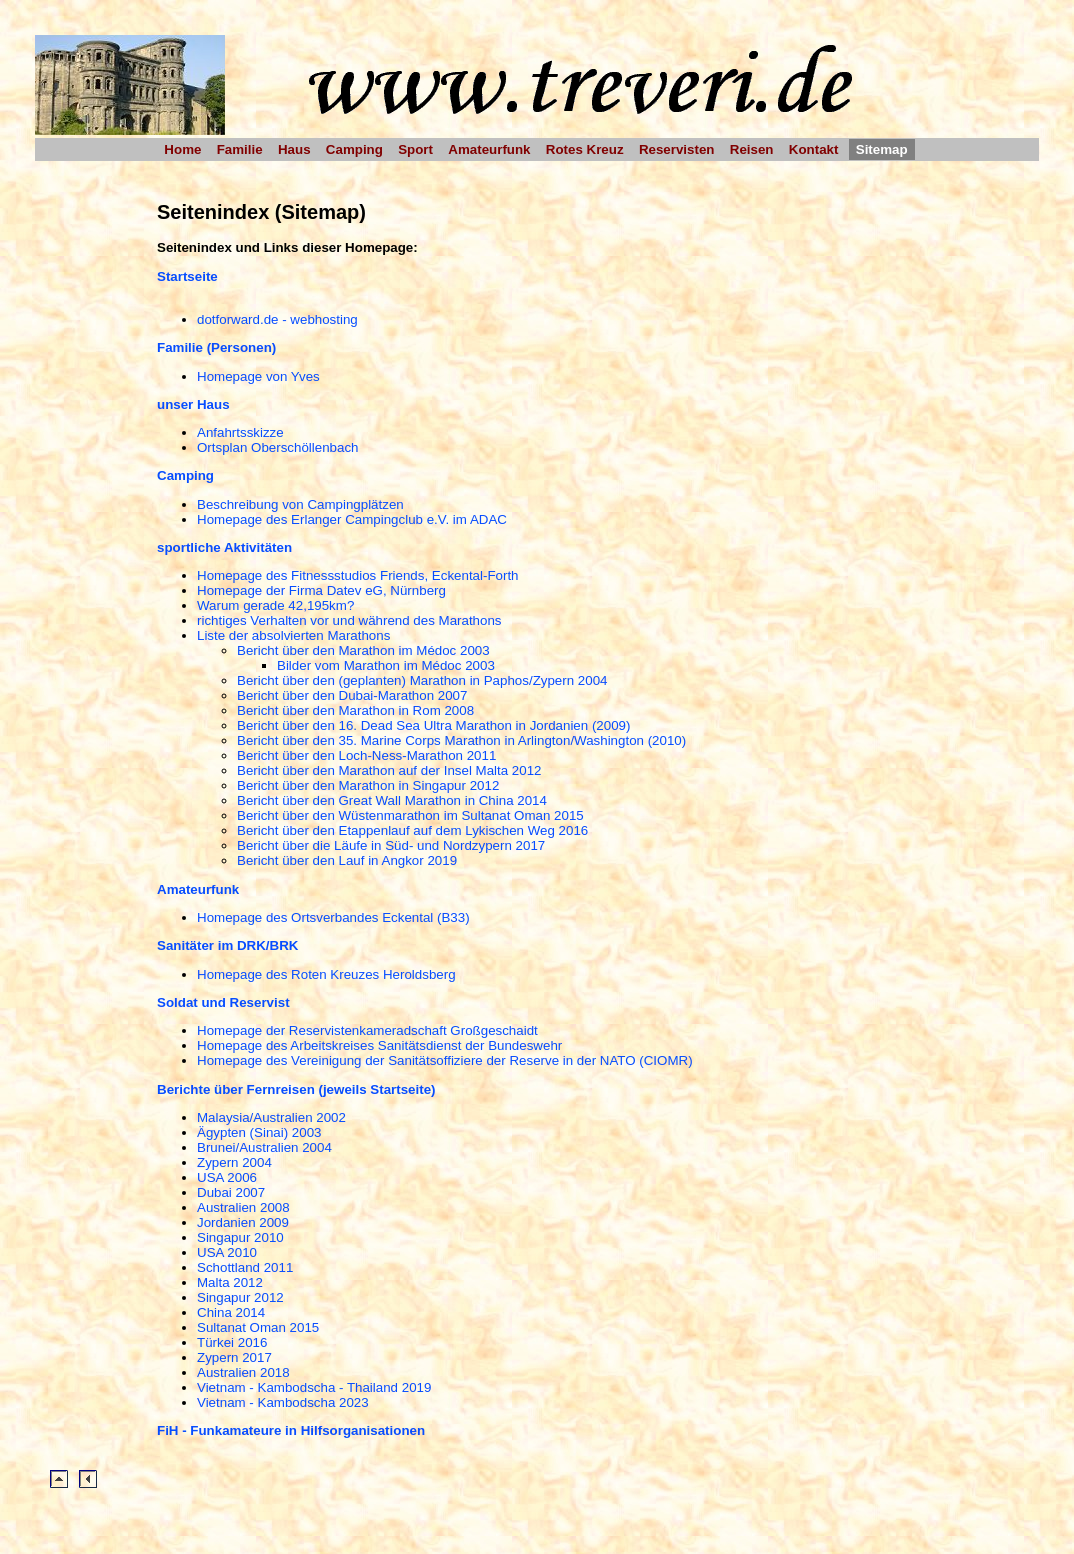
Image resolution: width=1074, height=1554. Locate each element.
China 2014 (231, 1312)
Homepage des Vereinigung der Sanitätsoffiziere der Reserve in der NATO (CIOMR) (445, 1060)
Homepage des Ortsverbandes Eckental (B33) (333, 917)
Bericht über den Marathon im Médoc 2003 (363, 650)
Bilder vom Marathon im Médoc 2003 (386, 665)
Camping (354, 149)
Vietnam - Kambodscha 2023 (283, 1402)
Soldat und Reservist (223, 1002)
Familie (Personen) (216, 347)
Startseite (187, 276)
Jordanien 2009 (243, 1222)
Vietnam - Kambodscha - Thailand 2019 (314, 1387)
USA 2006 (227, 1177)
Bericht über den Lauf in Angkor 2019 (347, 860)
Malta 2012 (230, 1282)
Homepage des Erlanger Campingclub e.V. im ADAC (352, 519)
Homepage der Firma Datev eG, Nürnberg (321, 590)
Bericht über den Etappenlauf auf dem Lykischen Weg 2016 (412, 830)
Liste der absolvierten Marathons (293, 635)
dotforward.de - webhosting (277, 319)
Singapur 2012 (240, 1297)
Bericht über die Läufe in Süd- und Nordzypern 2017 (391, 845)
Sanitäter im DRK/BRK (227, 945)
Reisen (752, 149)
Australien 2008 (243, 1207)
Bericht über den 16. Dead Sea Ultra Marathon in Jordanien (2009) (433, 725)
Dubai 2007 (231, 1192)
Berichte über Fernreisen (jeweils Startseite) (296, 1089)
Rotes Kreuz (585, 149)
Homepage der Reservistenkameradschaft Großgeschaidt (367, 1030)
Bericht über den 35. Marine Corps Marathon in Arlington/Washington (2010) (461, 740)
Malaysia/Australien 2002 (271, 1117)
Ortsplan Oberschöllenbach (278, 447)
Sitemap (882, 149)
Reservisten (677, 149)
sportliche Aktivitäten (224, 547)
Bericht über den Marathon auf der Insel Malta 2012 (389, 770)
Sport (415, 149)
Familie (240, 149)
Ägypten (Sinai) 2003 (259, 1132)
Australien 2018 (243, 1372)
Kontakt (814, 149)
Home (182, 149)
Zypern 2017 (234, 1357)
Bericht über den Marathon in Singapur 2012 (368, 785)
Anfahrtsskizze (240, 432)
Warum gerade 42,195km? (275, 605)
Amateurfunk (489, 149)
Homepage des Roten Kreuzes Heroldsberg (326, 974)
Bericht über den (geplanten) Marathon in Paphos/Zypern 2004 (422, 680)
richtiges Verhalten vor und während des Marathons (349, 620)
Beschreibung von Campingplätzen (300, 504)
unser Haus (193, 404)
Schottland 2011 (245, 1267)
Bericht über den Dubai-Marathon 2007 (352, 695)
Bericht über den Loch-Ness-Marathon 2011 (366, 755)
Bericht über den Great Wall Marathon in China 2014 (392, 800)
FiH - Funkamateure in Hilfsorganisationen (291, 1430)
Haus (294, 149)
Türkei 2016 (232, 1342)
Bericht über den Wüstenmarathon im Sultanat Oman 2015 (410, 815)
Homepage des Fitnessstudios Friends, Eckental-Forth (358, 575)
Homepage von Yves (258, 376)
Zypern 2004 (234, 1162)
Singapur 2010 (240, 1237)
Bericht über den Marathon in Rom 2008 (355, 710)
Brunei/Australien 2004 (264, 1147)
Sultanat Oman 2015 (258, 1327)
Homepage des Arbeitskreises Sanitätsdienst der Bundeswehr (379, 1045)
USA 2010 (227, 1252)
